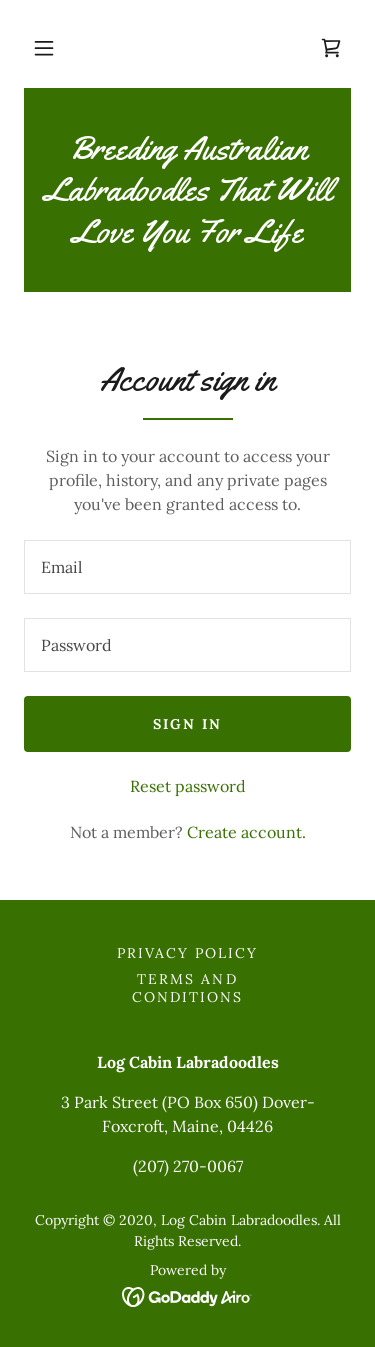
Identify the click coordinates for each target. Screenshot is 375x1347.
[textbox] (187, 567)
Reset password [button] (188, 786)
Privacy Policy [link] (187, 953)
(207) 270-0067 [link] (188, 1166)
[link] (331, 48)
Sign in (187, 724)
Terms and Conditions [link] (187, 988)
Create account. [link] (246, 832)
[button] (44, 48)
